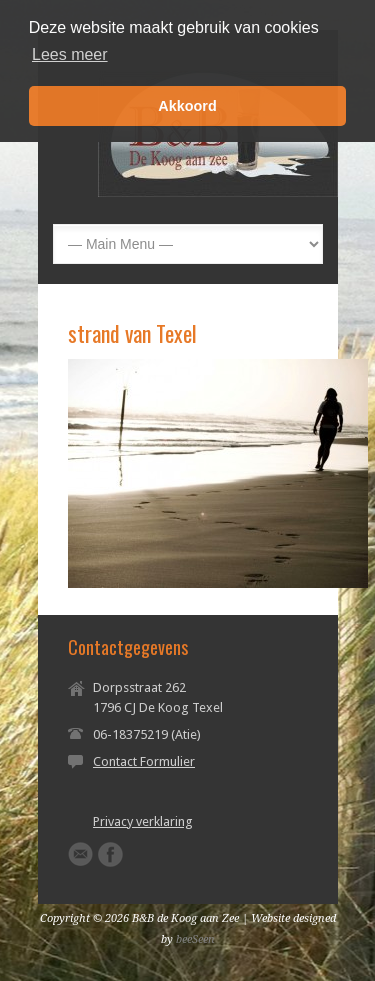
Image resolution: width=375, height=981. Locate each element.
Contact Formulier (144, 761)
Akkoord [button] (187, 106)
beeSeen (195, 939)
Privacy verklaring (143, 821)
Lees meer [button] (70, 54)
